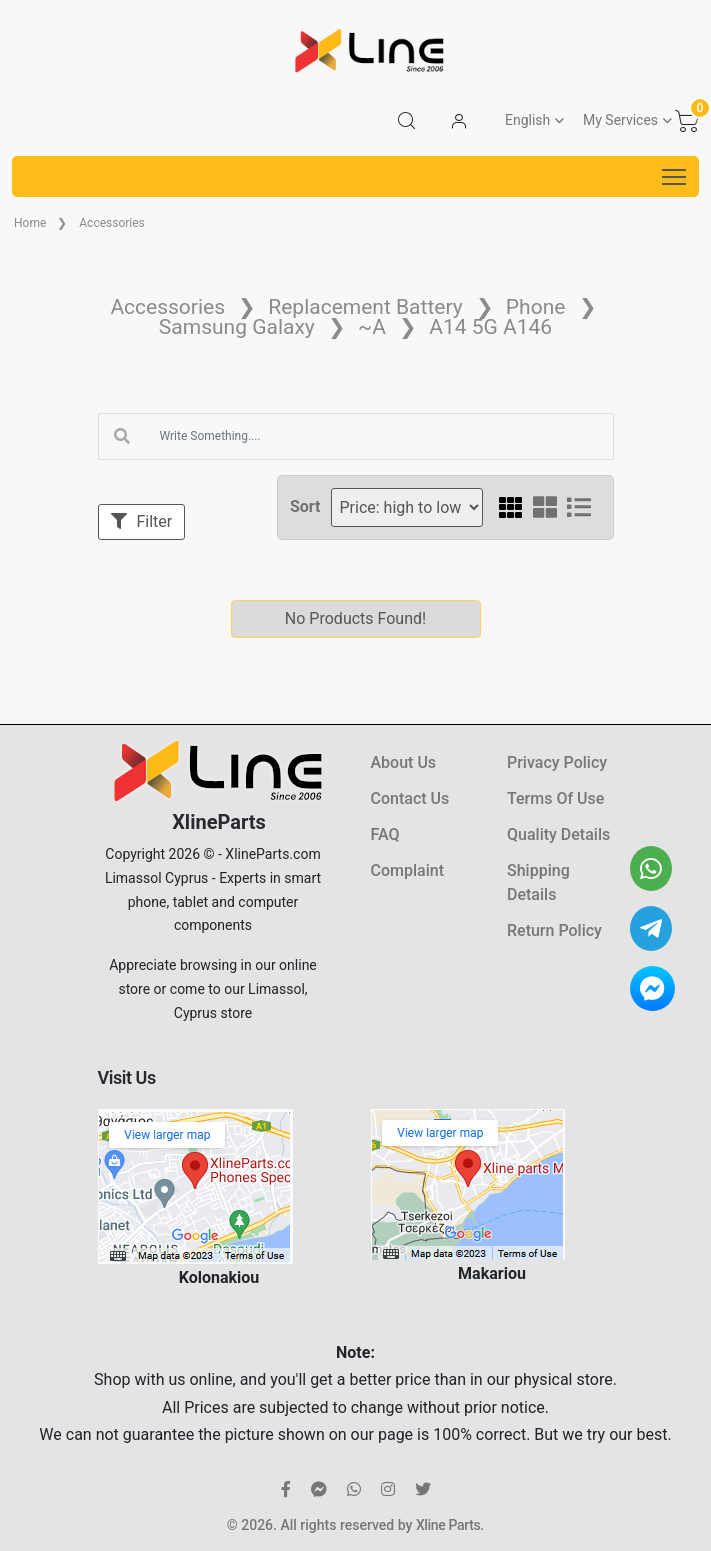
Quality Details (558, 834)
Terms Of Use (555, 798)
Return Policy (554, 930)
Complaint (407, 870)
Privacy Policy (557, 762)
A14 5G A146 (490, 327)
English (527, 120)
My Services (620, 120)
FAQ (385, 834)
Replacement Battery (365, 307)
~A (372, 327)
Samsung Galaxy (237, 327)
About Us (404, 762)
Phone (536, 307)
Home (30, 223)
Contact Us (410, 798)
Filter (142, 521)
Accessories (112, 223)
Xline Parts (448, 1525)
